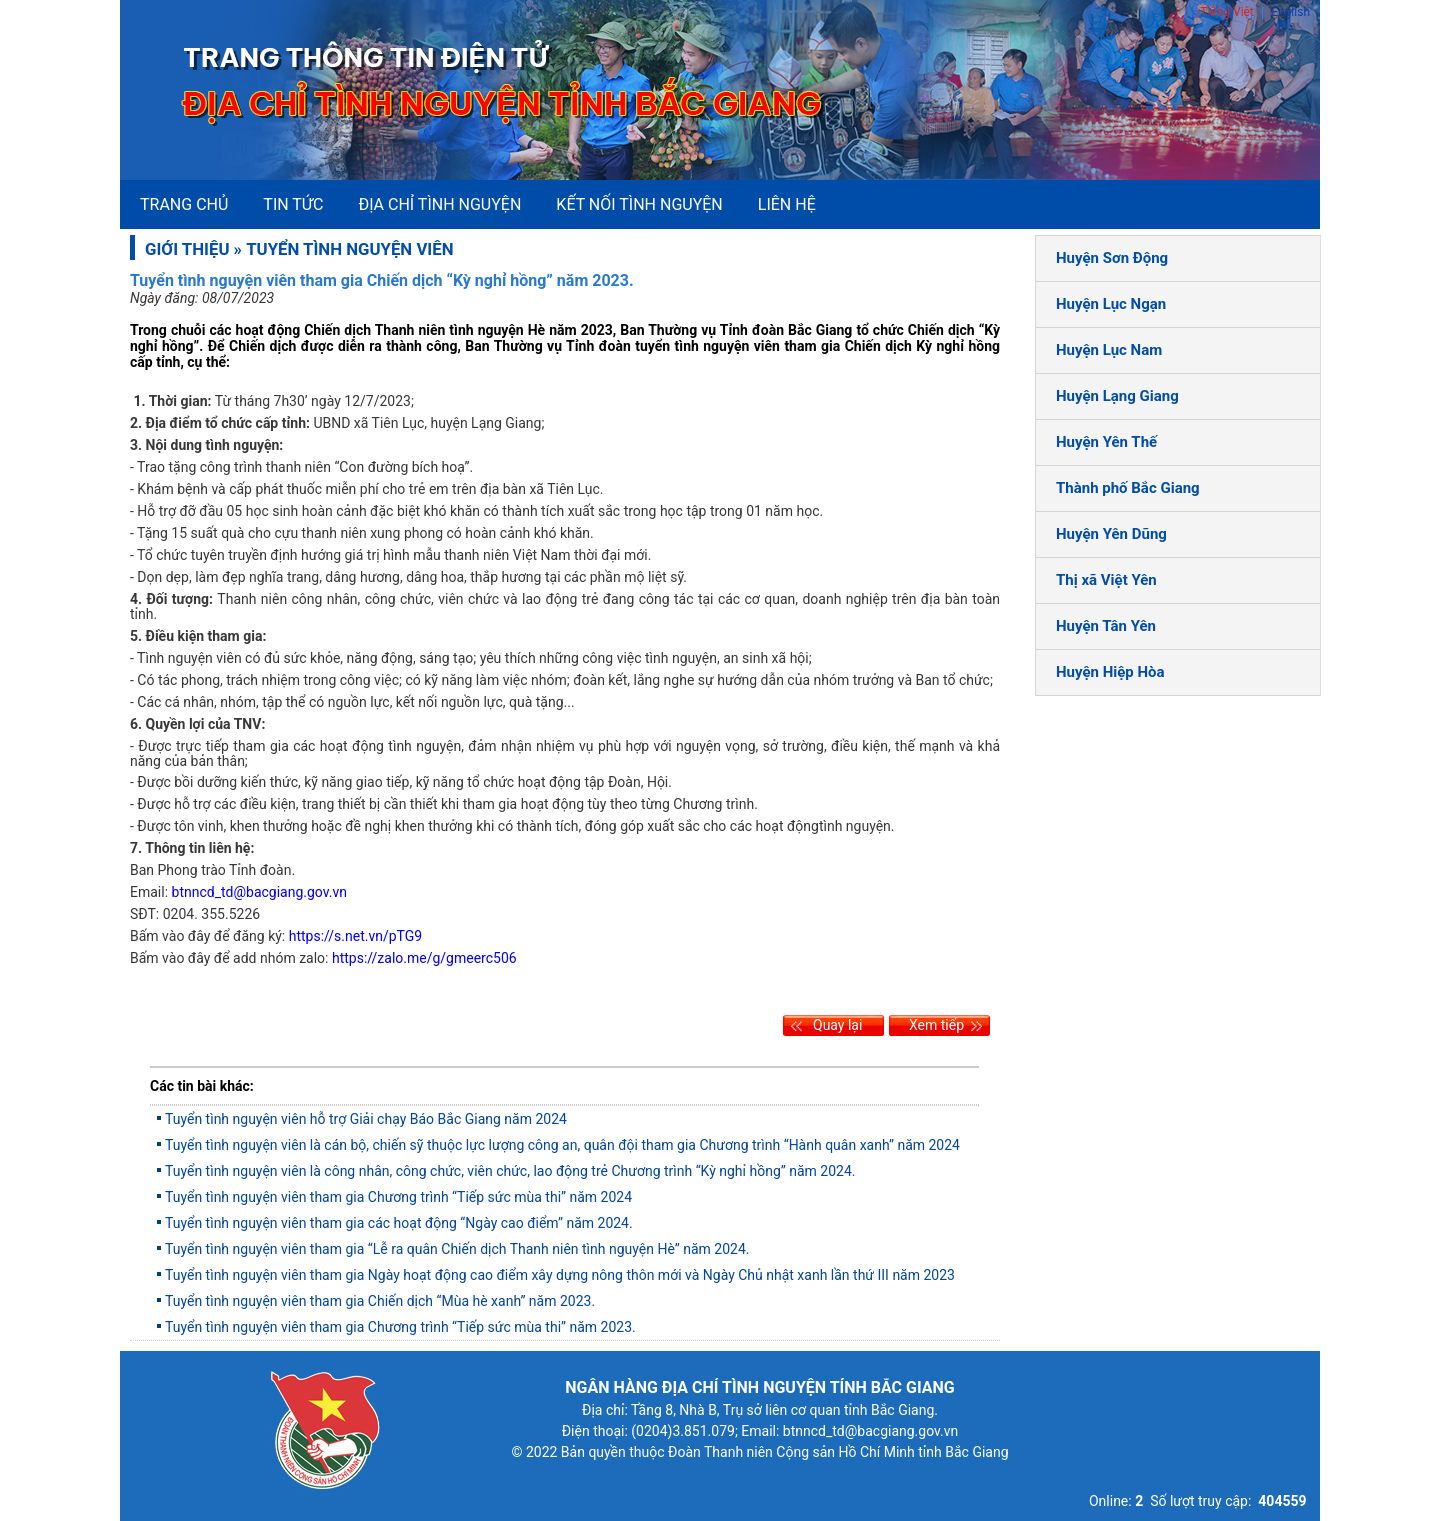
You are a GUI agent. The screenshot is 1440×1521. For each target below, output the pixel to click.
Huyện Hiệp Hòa (1110, 672)
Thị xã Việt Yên (1106, 580)
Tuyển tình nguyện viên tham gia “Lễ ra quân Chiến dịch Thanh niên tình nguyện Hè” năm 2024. (457, 1249)
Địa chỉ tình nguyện (439, 204)
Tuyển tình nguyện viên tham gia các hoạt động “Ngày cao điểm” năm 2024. (399, 1223)
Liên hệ (787, 204)
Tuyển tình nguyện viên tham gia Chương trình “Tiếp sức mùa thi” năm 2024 (398, 1197)
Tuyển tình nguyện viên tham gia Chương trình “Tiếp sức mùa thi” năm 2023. (400, 1327)
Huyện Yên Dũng (1111, 534)
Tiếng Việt (1227, 12)
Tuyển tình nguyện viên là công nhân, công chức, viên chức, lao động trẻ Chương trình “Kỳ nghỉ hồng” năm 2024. (510, 1171)
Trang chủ (184, 204)
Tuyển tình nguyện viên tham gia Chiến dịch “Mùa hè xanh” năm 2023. (380, 1301)
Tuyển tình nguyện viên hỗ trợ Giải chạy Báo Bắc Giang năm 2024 (366, 1119)
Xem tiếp (936, 1025)
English (1290, 12)
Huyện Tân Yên (1106, 626)
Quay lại (837, 1025)
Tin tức (293, 204)
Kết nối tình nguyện (639, 204)
